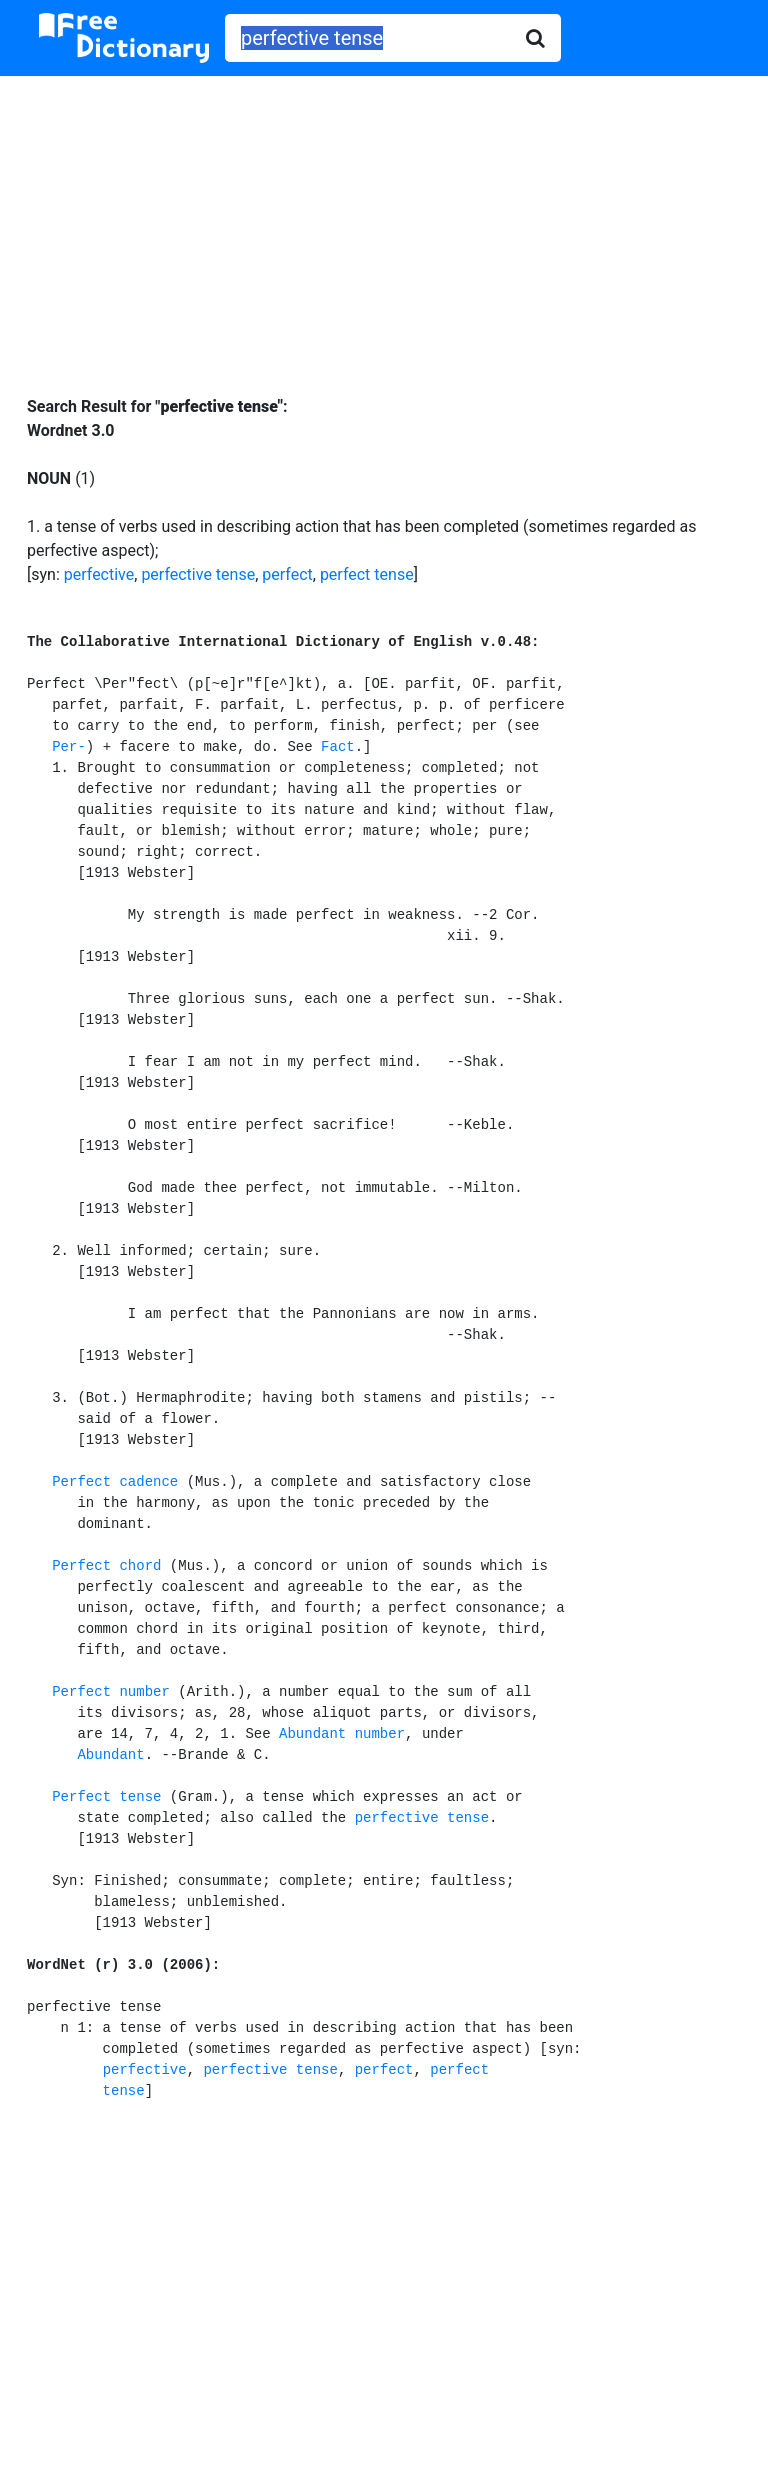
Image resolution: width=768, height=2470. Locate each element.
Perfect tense (106, 1797)
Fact (338, 747)
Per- (69, 747)
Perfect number (111, 1692)
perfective (99, 574)
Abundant (110, 1755)
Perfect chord (106, 1566)
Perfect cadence (115, 1482)
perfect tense (367, 574)
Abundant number (342, 1734)
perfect (287, 574)
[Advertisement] (384, 221)
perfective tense (198, 574)
